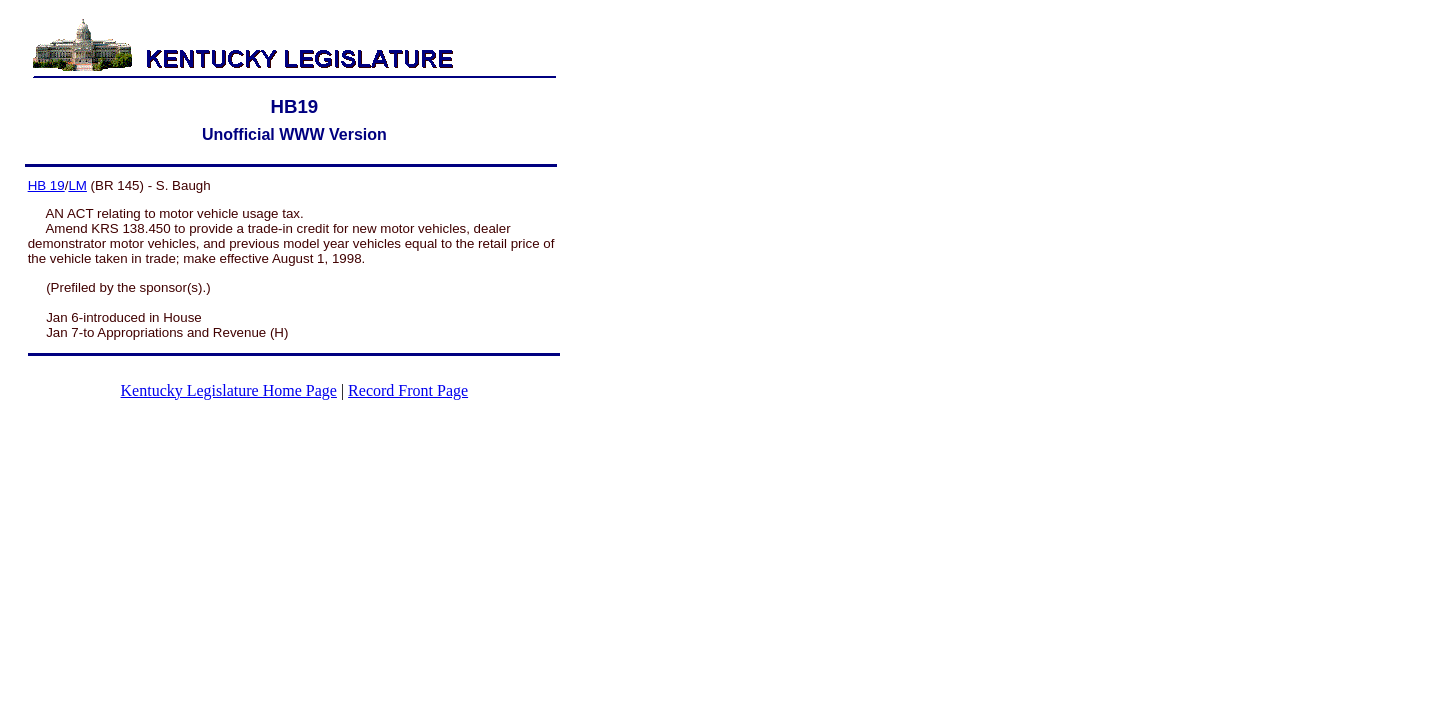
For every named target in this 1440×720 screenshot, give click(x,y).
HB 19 (46, 185)
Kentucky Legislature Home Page (229, 390)
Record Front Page (408, 390)
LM (77, 185)
